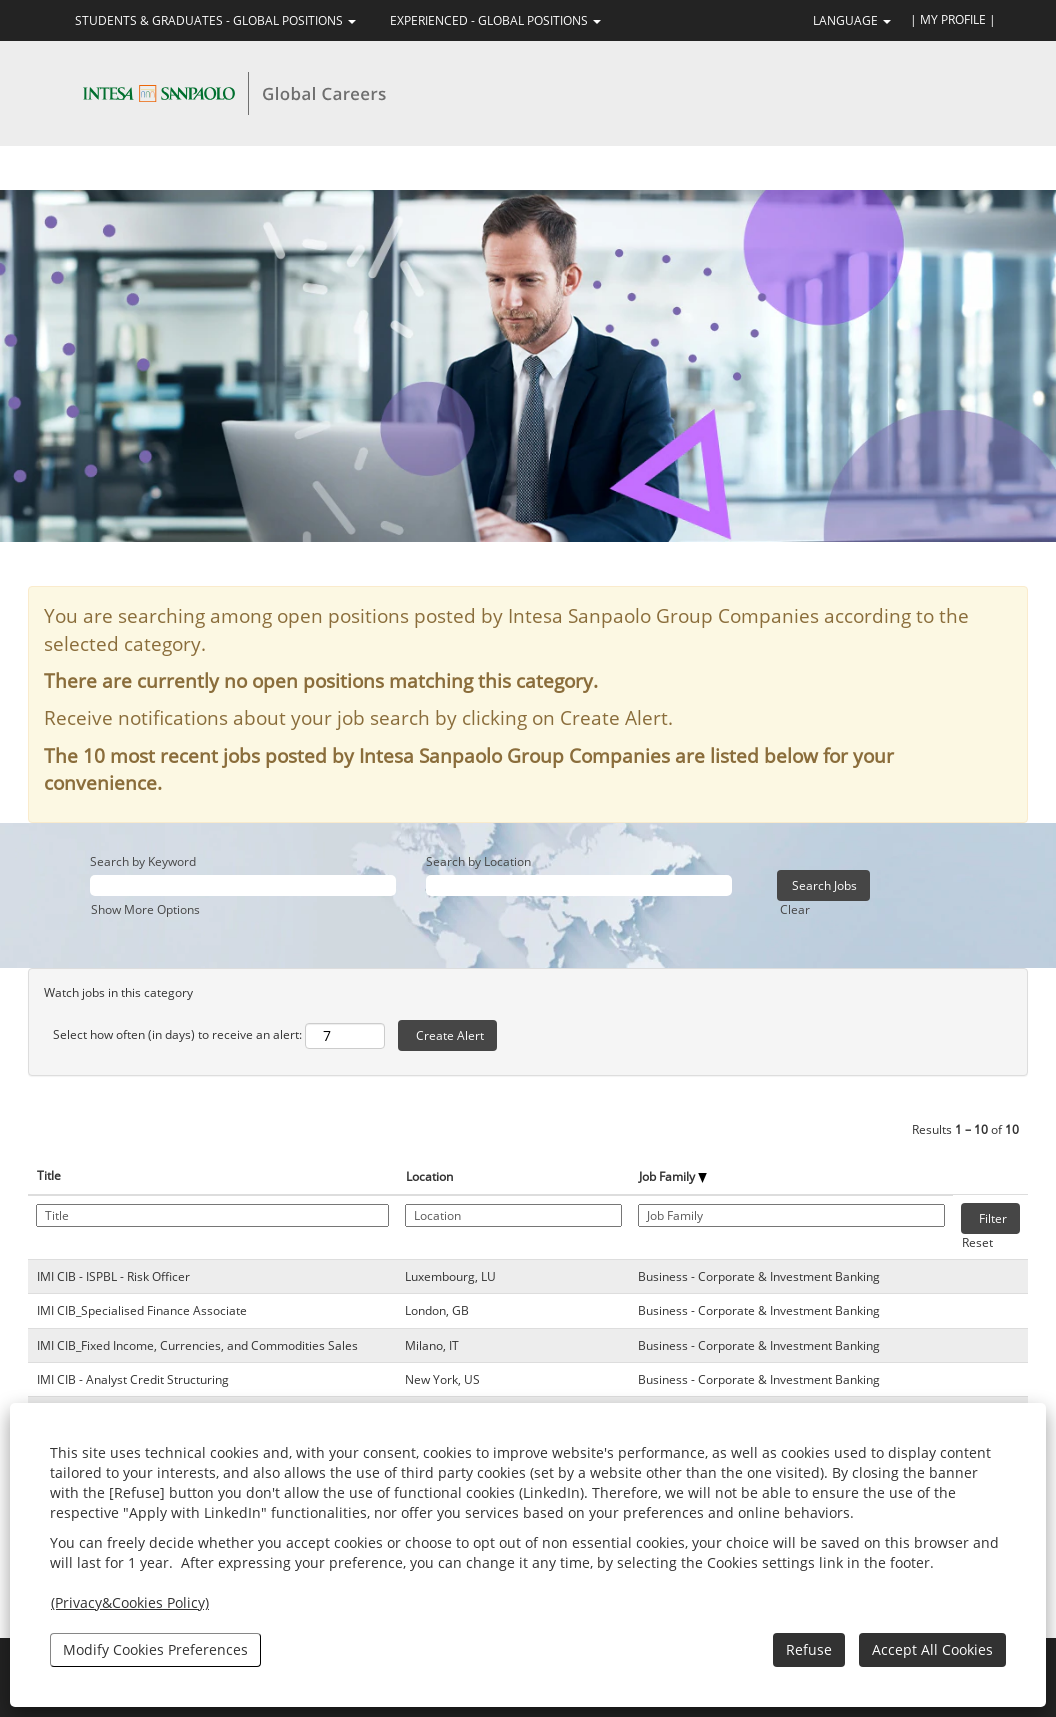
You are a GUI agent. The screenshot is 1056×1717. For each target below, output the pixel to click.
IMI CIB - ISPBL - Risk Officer (113, 1276)
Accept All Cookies (932, 1649)
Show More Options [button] (145, 909)
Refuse (809, 1649)
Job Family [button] (673, 1176)
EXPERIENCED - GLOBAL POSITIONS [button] (495, 20)
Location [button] (429, 1176)
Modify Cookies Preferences (155, 1649)
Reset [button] (977, 1242)
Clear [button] (795, 909)
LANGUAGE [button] (852, 20)
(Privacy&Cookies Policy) (130, 1602)
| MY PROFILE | (953, 19)
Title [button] (49, 1175)
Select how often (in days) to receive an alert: (177, 1034)
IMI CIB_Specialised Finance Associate (142, 1310)
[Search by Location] (579, 885)
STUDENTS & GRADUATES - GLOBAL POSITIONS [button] (215, 20)
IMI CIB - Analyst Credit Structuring (133, 1379)
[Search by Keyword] (243, 885)
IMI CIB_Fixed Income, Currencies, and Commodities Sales (197, 1345)
